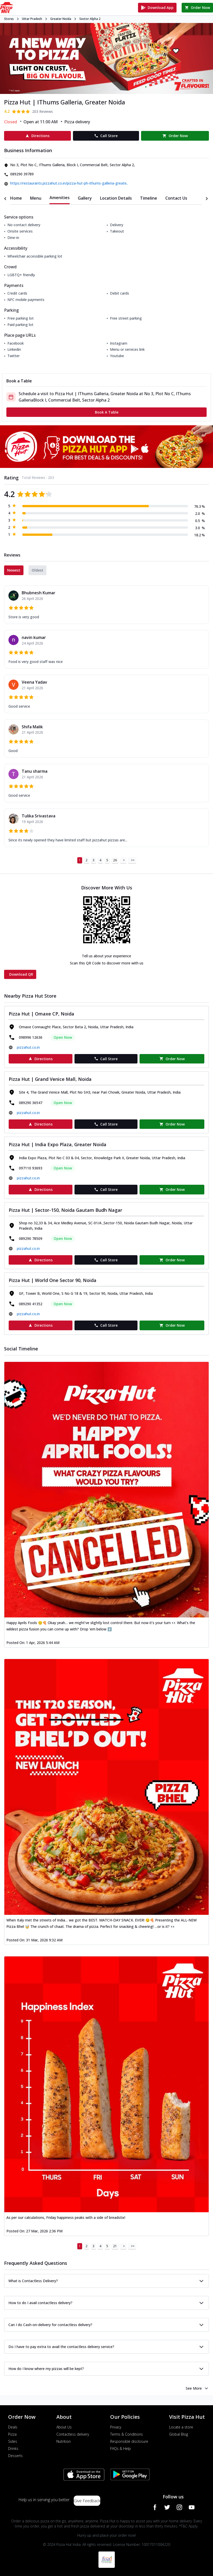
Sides (12, 2441)
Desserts (15, 2455)
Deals (12, 2427)
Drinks (13, 2448)
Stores (9, 19)
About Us (64, 2427)
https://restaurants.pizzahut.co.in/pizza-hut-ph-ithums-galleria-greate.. (69, 183)
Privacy (115, 2427)
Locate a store (181, 2427)
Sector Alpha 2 (90, 19)
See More (197, 2388)
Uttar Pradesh (32, 19)
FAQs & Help (120, 2448)
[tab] (16, 198)
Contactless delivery (72, 2434)
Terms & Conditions (126, 2434)
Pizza (12, 2434)
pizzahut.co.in (28, 1047)
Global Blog (178, 2434)
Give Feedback (87, 2501)
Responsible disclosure (129, 2441)
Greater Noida (60, 19)
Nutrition (63, 2441)
